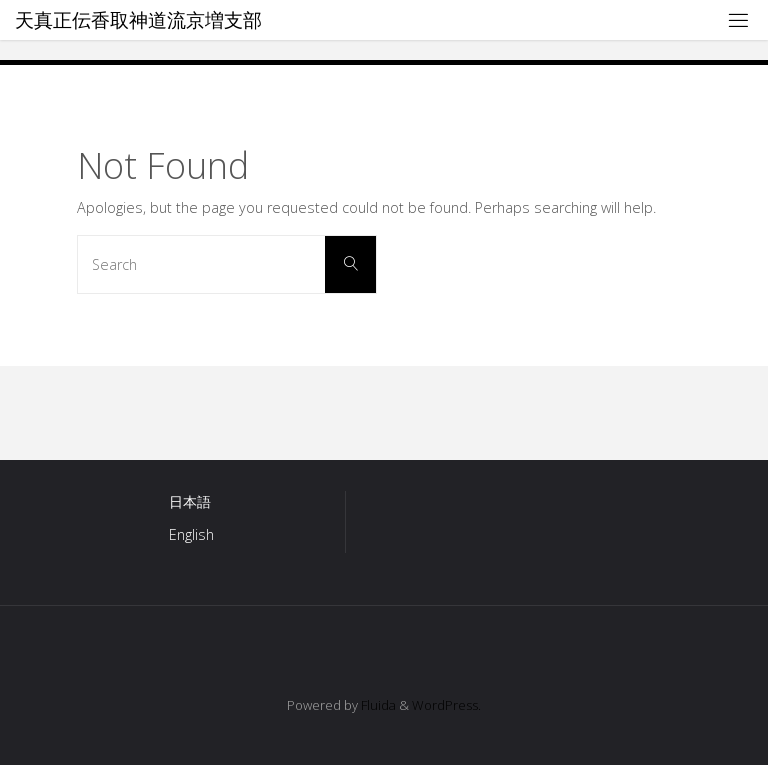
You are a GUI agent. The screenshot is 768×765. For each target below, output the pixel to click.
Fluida (377, 705)
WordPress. (446, 705)
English (191, 534)
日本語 (190, 501)
